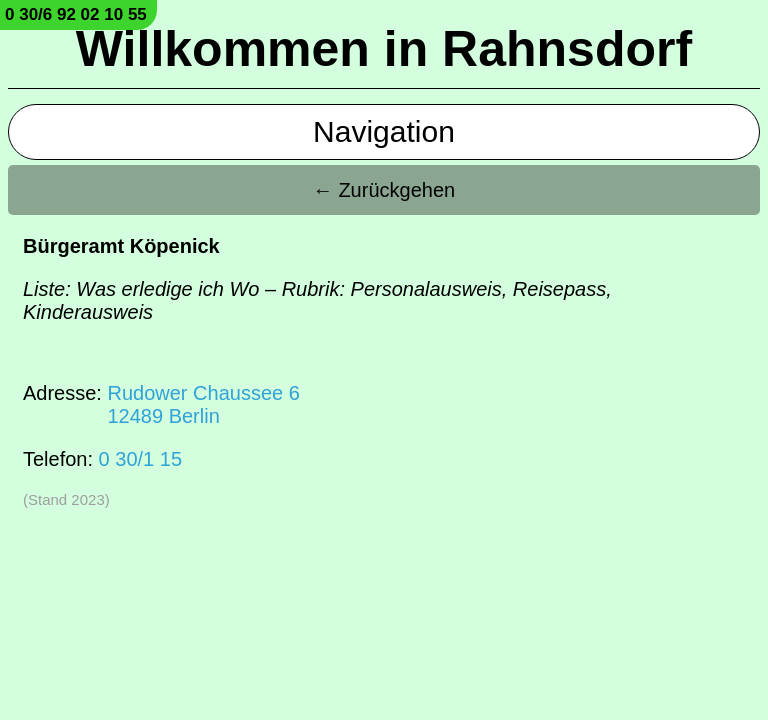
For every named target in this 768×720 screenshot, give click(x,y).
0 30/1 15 (140, 459)
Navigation (384, 131)
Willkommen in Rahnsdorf (384, 49)
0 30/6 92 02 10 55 (76, 14)
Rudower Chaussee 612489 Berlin (203, 404)
